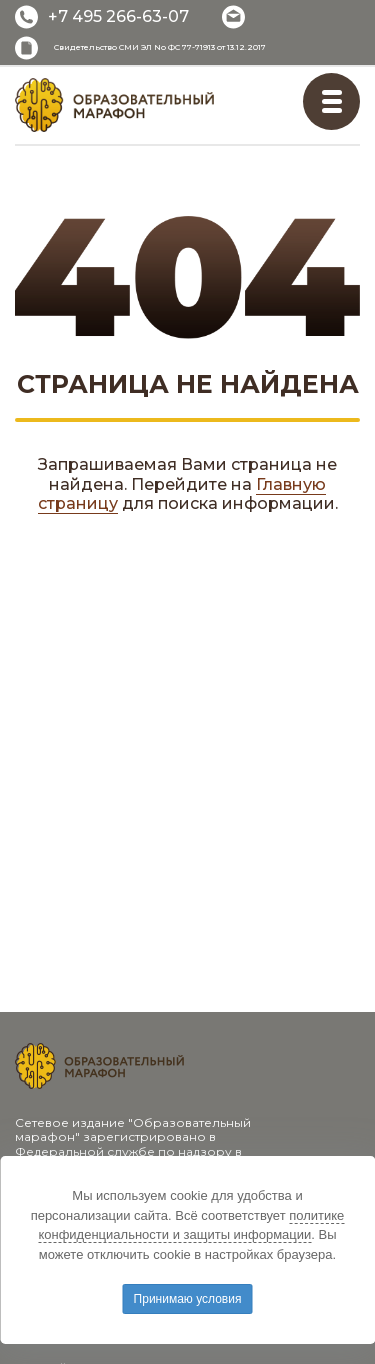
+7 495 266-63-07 (118, 16)
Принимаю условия (188, 1299)
